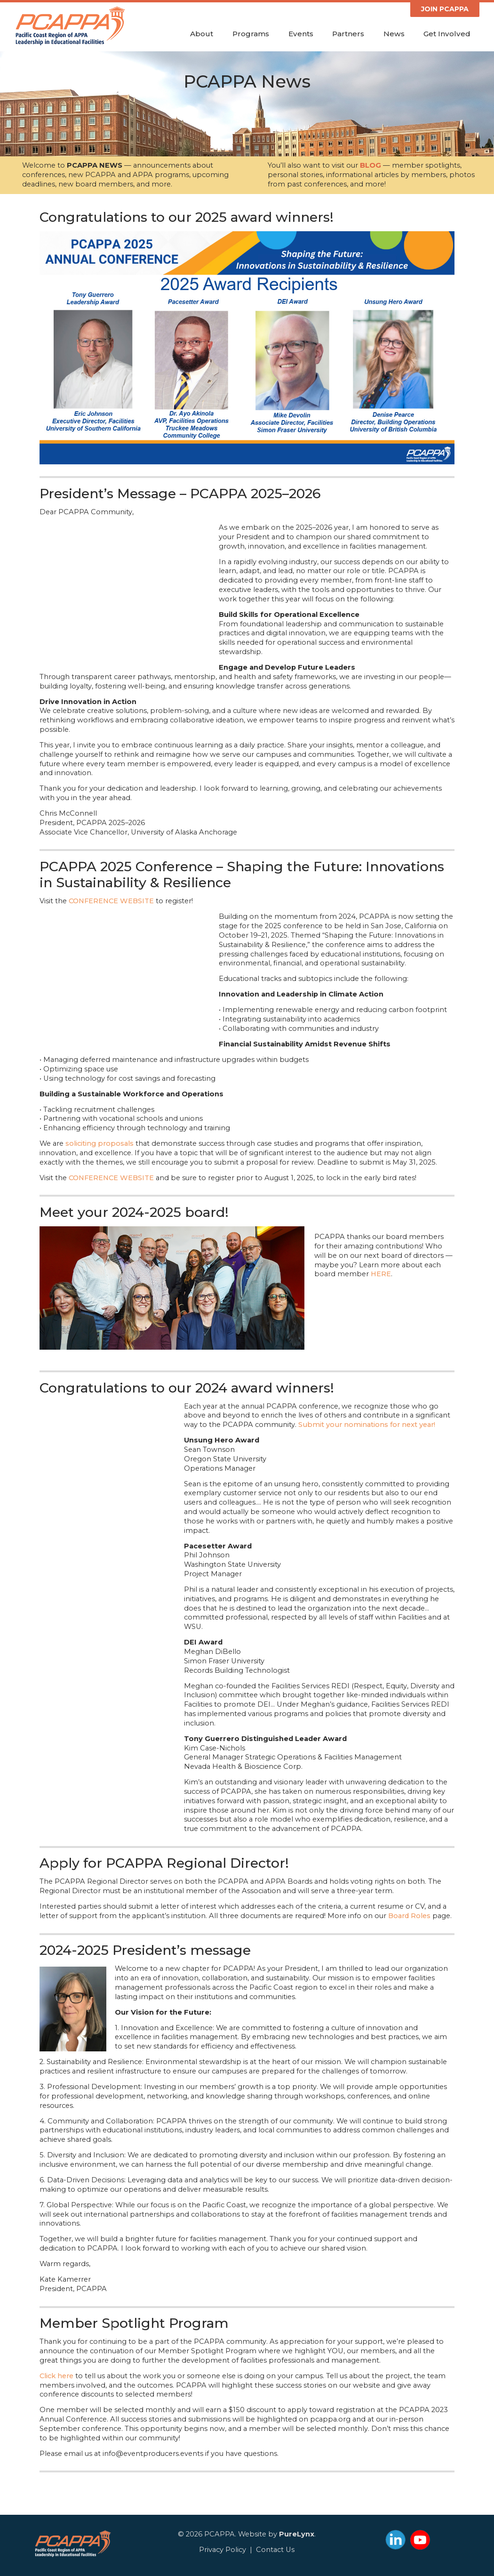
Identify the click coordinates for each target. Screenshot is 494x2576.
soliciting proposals (100, 1143)
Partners (348, 33)
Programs (250, 33)
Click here (56, 2376)
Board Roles (409, 1916)
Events (300, 33)
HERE (381, 1274)
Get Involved (446, 33)
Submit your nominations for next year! (366, 1424)
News (394, 33)
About (201, 33)
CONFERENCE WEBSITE (111, 901)
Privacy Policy (222, 2549)
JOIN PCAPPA (445, 9)
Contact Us (275, 2549)
